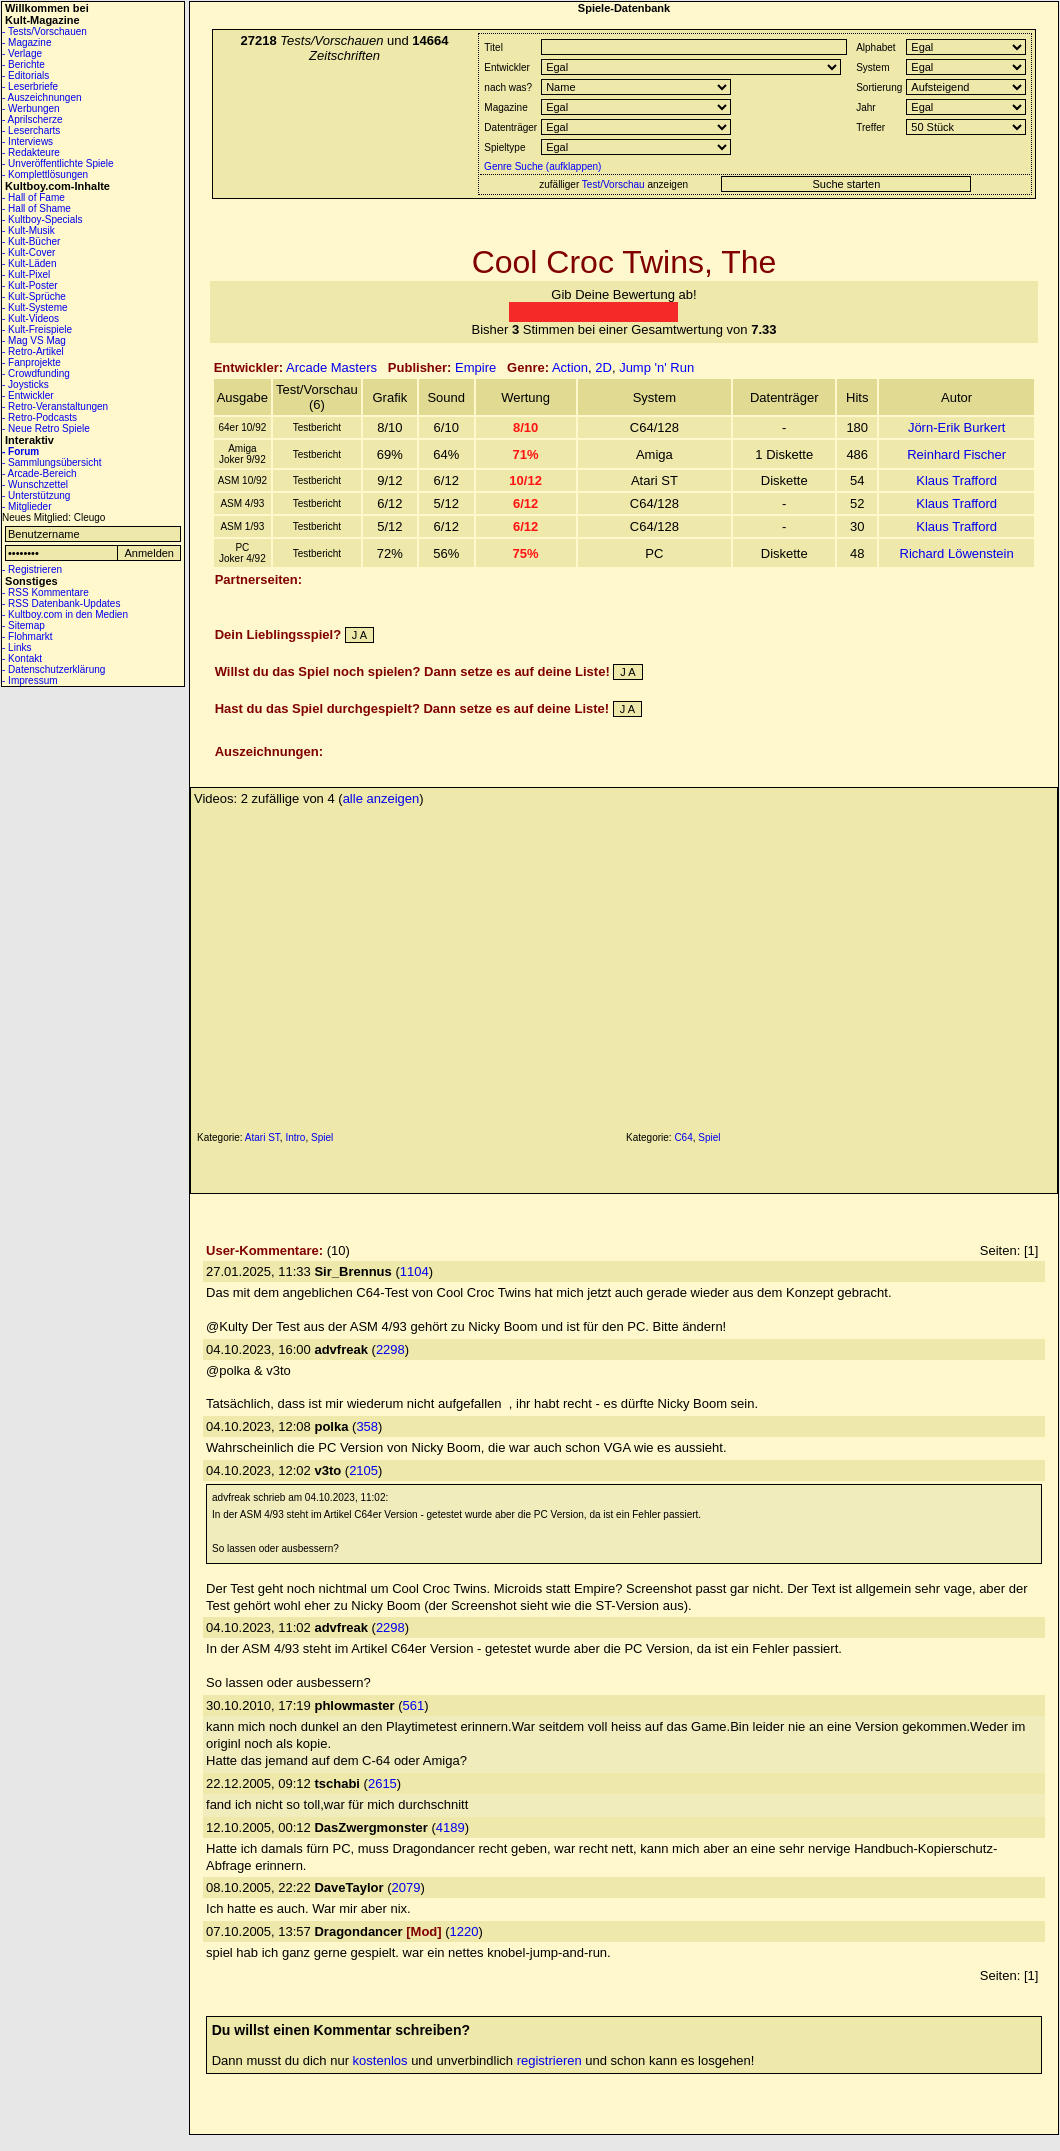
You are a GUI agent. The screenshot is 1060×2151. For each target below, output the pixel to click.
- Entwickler (28, 395)
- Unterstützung (36, 495)
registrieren (549, 2060)
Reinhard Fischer (956, 454)
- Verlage (22, 53)
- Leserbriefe (30, 86)
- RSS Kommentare (45, 592)
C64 (683, 1137)
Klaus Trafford (956, 480)
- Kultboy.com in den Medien (65, 614)
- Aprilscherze (32, 119)
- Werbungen (31, 108)
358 (367, 1426)
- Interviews (27, 141)
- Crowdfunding (36, 373)
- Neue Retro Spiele (46, 428)
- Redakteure (31, 152)
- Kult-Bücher (31, 241)
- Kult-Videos (30, 318)
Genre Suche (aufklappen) (541, 166)
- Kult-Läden (29, 263)
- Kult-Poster (30, 285)
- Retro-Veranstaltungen (55, 406)
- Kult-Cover (28, 252)
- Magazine (26, 42)
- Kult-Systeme (35, 307)
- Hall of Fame (33, 197)
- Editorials (25, 75)
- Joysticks (25, 384)
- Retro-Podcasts (39, 417)
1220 (464, 1931)
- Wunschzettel (35, 484)
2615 (382, 1783)
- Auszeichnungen (42, 97)
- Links (16, 647)
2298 (390, 1349)
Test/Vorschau (613, 184)
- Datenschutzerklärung (53, 669)
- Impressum (30, 680)
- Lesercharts (31, 130)
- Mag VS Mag (34, 340)
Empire (475, 367)
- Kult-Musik (28, 230)
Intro (295, 1137)
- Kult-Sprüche (34, 296)
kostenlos (380, 2060)
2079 (406, 1887)
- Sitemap (23, 625)
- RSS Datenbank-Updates (61, 603)
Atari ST (262, 1137)
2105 (363, 1470)
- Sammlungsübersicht (51, 462)
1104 (414, 1271)
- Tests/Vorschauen (44, 31)
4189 (450, 1827)
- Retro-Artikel (33, 351)
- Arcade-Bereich (39, 473)
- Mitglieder (26, 506)
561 (414, 1705)
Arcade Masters (331, 367)
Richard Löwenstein (957, 553)
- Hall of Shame (36, 208)
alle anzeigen (381, 798)
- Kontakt (22, 658)
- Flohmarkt (27, 636)
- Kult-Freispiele (37, 329)
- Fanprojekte (31, 362)
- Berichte (23, 64)
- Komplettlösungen (45, 174)
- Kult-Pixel (26, 274)
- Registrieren (32, 569)
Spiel (322, 1137)
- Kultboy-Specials (42, 219)
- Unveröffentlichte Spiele (58, 163)
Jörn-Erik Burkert (957, 427)
